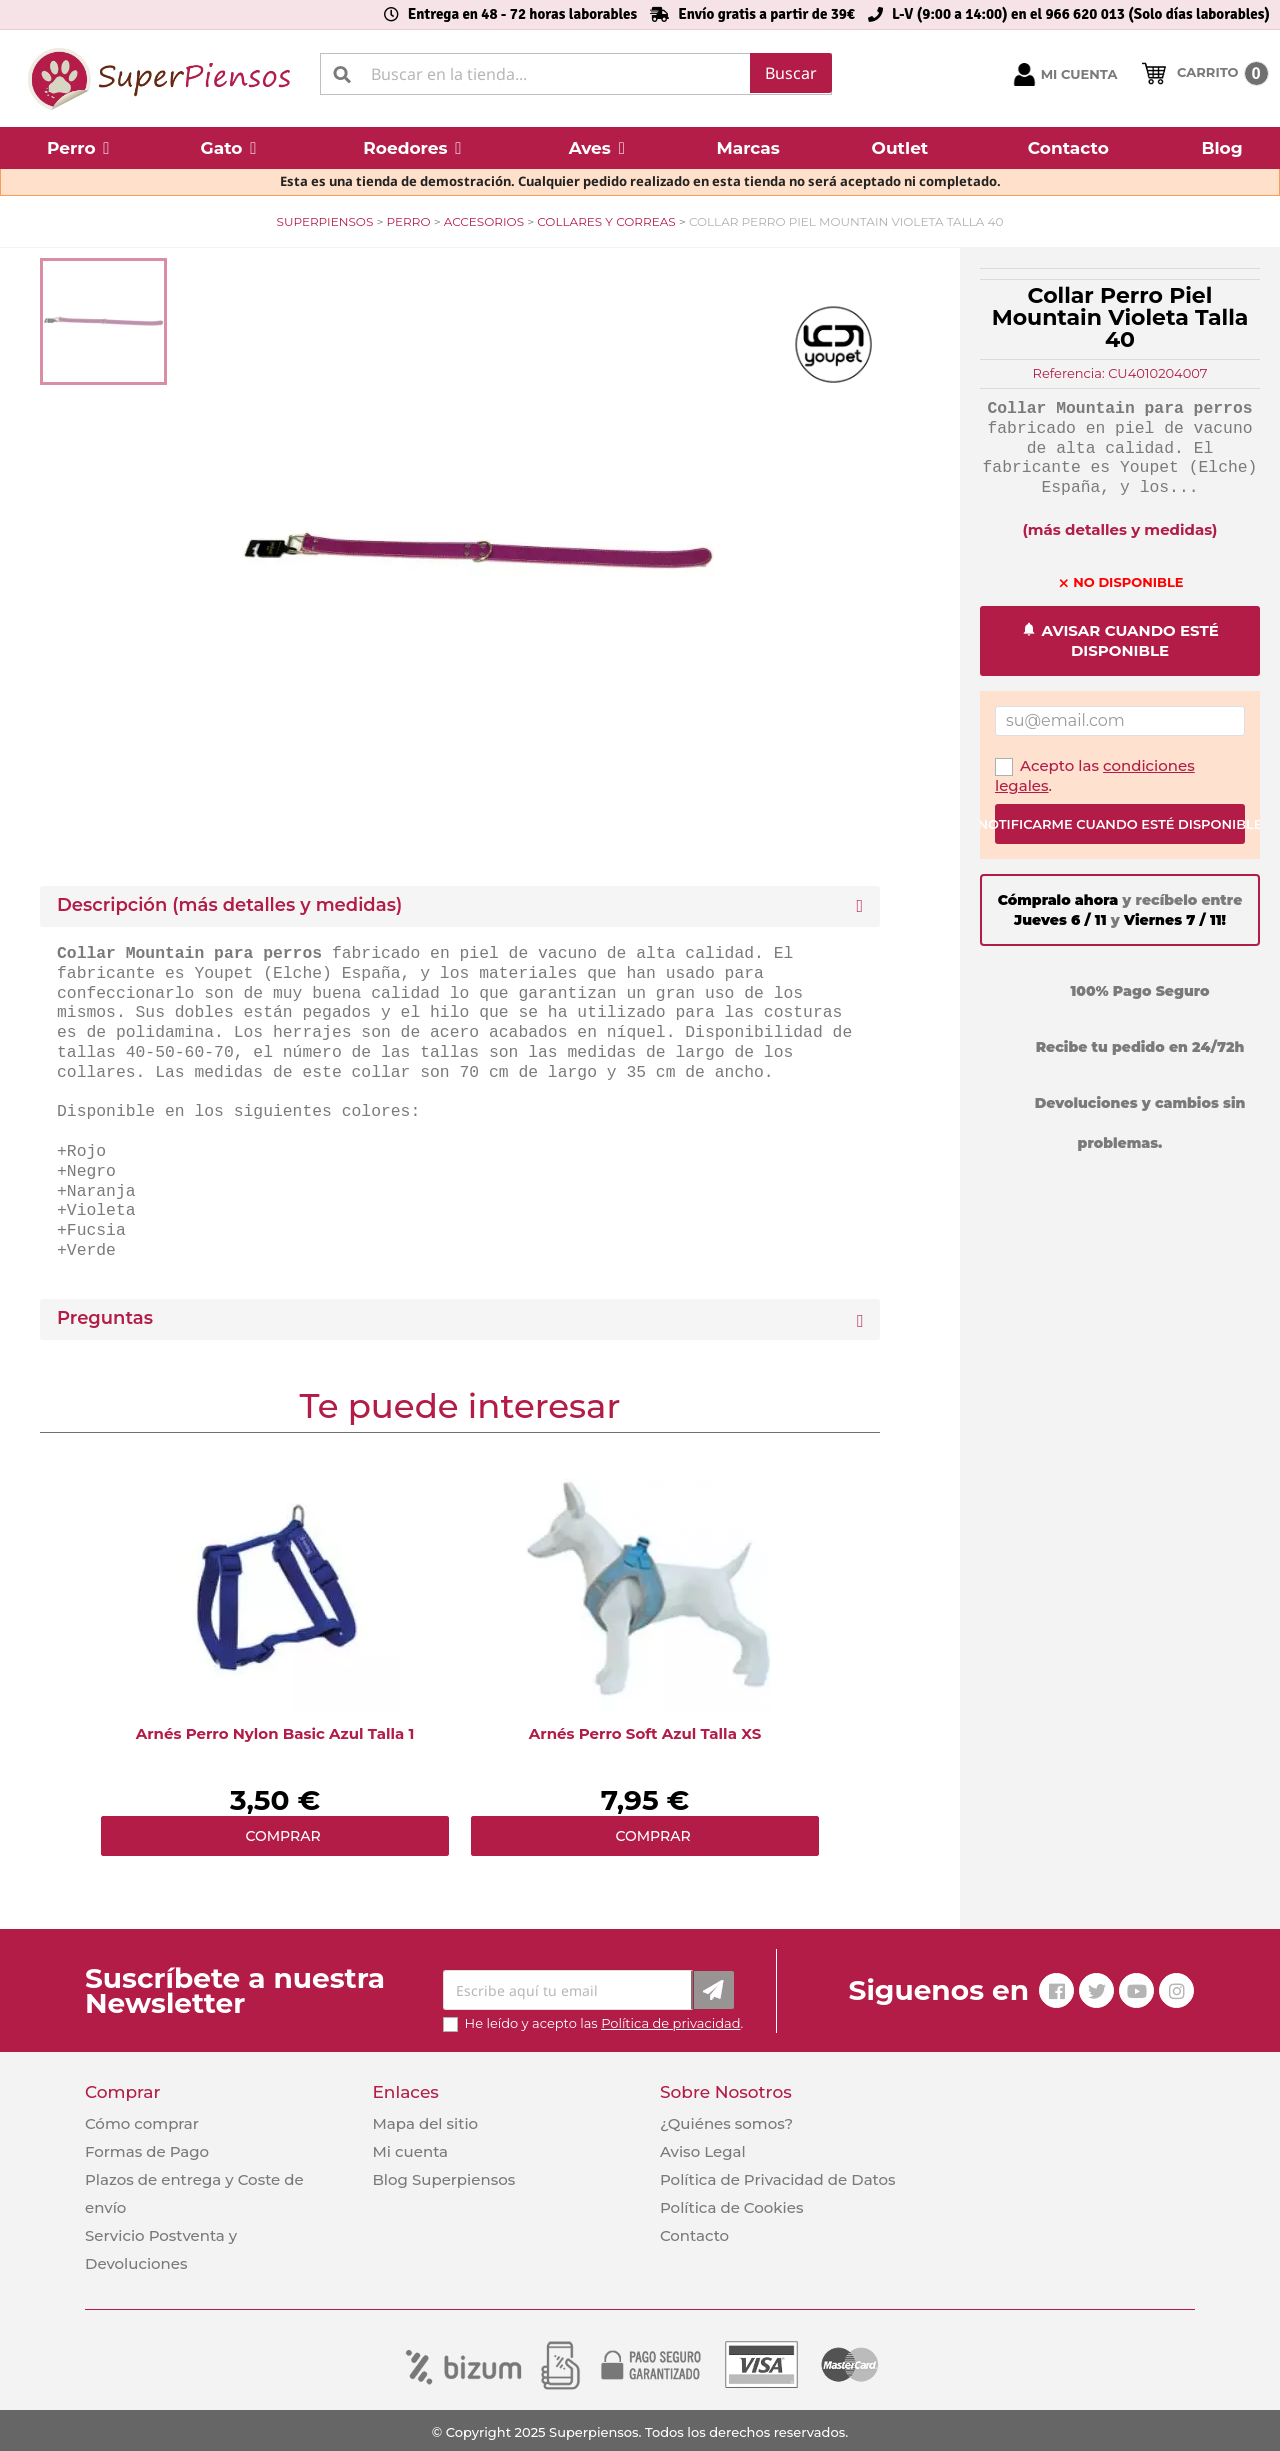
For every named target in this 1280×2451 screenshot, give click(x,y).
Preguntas (105, 1318)
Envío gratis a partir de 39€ (766, 14)
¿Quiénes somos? (726, 2123)
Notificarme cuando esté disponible (1120, 824)
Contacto (694, 2235)
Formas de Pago (147, 2151)
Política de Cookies (731, 2207)
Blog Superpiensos (443, 2179)
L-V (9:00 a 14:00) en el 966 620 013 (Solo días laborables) (1081, 14)
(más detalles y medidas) (1120, 529)
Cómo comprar (142, 2123)
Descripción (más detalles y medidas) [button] (229, 905)
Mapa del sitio (425, 2123)
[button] (78, 148)
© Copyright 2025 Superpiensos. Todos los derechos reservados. (640, 2432)
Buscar (791, 73)
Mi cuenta (410, 2151)
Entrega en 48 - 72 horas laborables (522, 14)
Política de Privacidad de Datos (778, 2179)
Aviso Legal (703, 2151)
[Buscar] (576, 74)
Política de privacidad (670, 2023)
